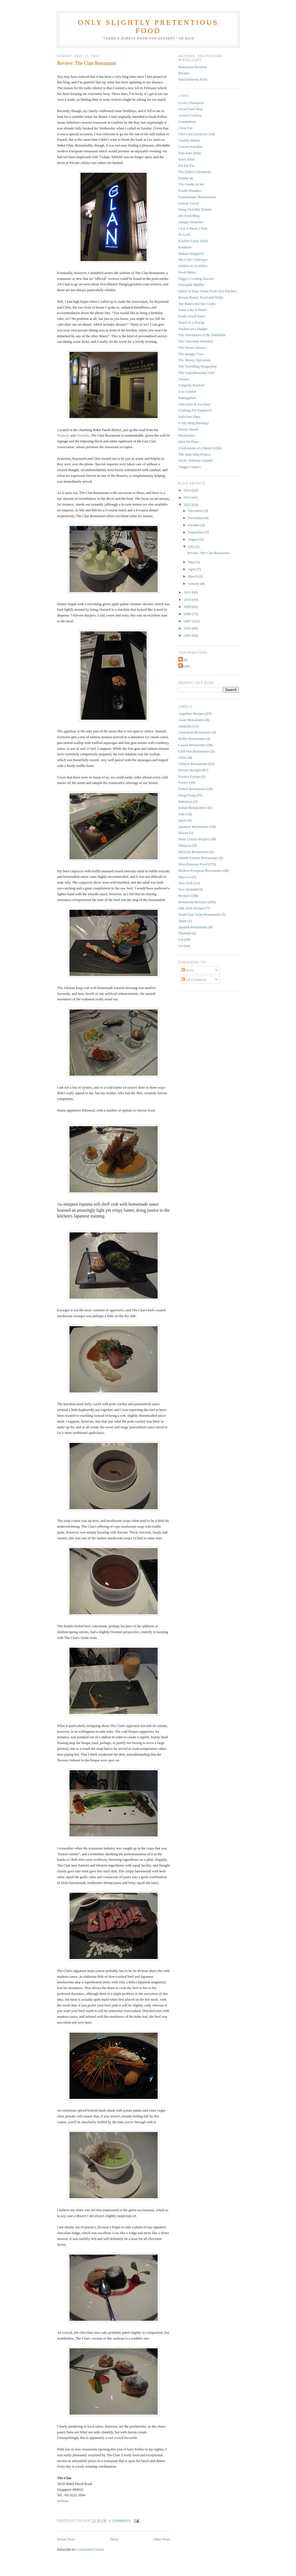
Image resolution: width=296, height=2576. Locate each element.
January (194, 583)
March (193, 576)
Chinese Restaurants (193, 764)
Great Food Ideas (190, 109)
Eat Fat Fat (186, 165)
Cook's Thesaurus (191, 103)
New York (185, 883)
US (180, 946)
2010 (188, 599)
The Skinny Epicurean (194, 360)
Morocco (184, 877)
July (191, 546)
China (182, 757)
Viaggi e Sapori (189, 467)
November (196, 518)
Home (114, 2539)
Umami (183, 379)
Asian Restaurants (191, 720)
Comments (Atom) (90, 2549)
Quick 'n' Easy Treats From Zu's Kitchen (207, 291)
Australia (185, 726)
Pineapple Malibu (191, 285)
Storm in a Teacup (191, 322)
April (192, 569)
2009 (188, 607)
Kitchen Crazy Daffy (193, 241)
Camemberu (187, 121)
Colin (184, 660)
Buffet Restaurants (191, 739)
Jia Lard (184, 234)
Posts (187, 970)
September (196, 532)
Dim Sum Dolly (189, 153)
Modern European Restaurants (200, 870)
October (194, 525)
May (192, 562)
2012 (188, 505)
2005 (188, 635)
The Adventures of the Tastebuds (201, 335)
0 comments (120, 2520)
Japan (182, 820)
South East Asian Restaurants (199, 914)
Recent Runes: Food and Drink (200, 297)
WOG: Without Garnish (195, 460)
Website (63, 2501)
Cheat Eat (185, 128)
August (194, 539)
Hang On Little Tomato (195, 209)
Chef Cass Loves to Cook (196, 134)
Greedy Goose (188, 203)
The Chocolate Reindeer (195, 341)
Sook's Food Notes (191, 316)
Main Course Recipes (193, 839)
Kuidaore (185, 247)
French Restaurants (192, 789)
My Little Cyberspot (193, 259)
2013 (188, 497)
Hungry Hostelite (190, 222)
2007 (188, 621)
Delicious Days (189, 416)
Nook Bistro (187, 272)
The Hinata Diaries (192, 347)
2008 (188, 614)
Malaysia (185, 845)
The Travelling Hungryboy (197, 366)
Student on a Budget (193, 329)
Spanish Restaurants (192, 927)
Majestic (63, 435)
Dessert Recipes (189, 770)
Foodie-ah (185, 178)
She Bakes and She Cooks (197, 304)
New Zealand (188, 889)
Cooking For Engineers (195, 410)
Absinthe (82, 435)
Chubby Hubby (189, 140)
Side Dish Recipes (191, 908)
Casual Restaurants (192, 745)
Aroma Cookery (189, 115)
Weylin (185, 666)
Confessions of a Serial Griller (200, 448)
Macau (183, 833)
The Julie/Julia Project (194, 454)
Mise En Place (188, 442)
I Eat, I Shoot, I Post (193, 228)
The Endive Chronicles (194, 172)
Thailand (184, 933)
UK (181, 939)
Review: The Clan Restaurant (86, 63)
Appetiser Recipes (191, 713)
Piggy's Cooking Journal (195, 279)
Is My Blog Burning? (193, 423)
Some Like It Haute (192, 310)
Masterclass (186, 435)
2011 (188, 592)
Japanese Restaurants (193, 827)
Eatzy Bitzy (186, 159)
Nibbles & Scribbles (192, 266)
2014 (188, 490)
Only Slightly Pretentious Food (148, 26)
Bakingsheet (187, 398)
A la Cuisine (187, 391)
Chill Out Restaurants (193, 751)
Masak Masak (188, 429)
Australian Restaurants (194, 732)
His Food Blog (189, 216)
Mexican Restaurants (193, 852)
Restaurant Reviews (192, 67)
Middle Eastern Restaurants (198, 858)
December (196, 511)
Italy (181, 814)
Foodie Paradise (189, 190)
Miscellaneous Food (192, 79)
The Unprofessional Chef (196, 373)
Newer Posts (66, 2539)
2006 (188, 628)
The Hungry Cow (190, 354)
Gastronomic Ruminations (197, 197)
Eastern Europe (189, 776)
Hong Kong (186, 795)
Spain (182, 921)
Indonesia (185, 801)
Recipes (184, 73)
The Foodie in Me (191, 184)
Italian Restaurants (191, 808)
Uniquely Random (191, 385)
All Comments (194, 979)
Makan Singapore (191, 253)
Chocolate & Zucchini (194, 404)
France (183, 782)
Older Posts (162, 2539)
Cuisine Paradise (190, 147)
